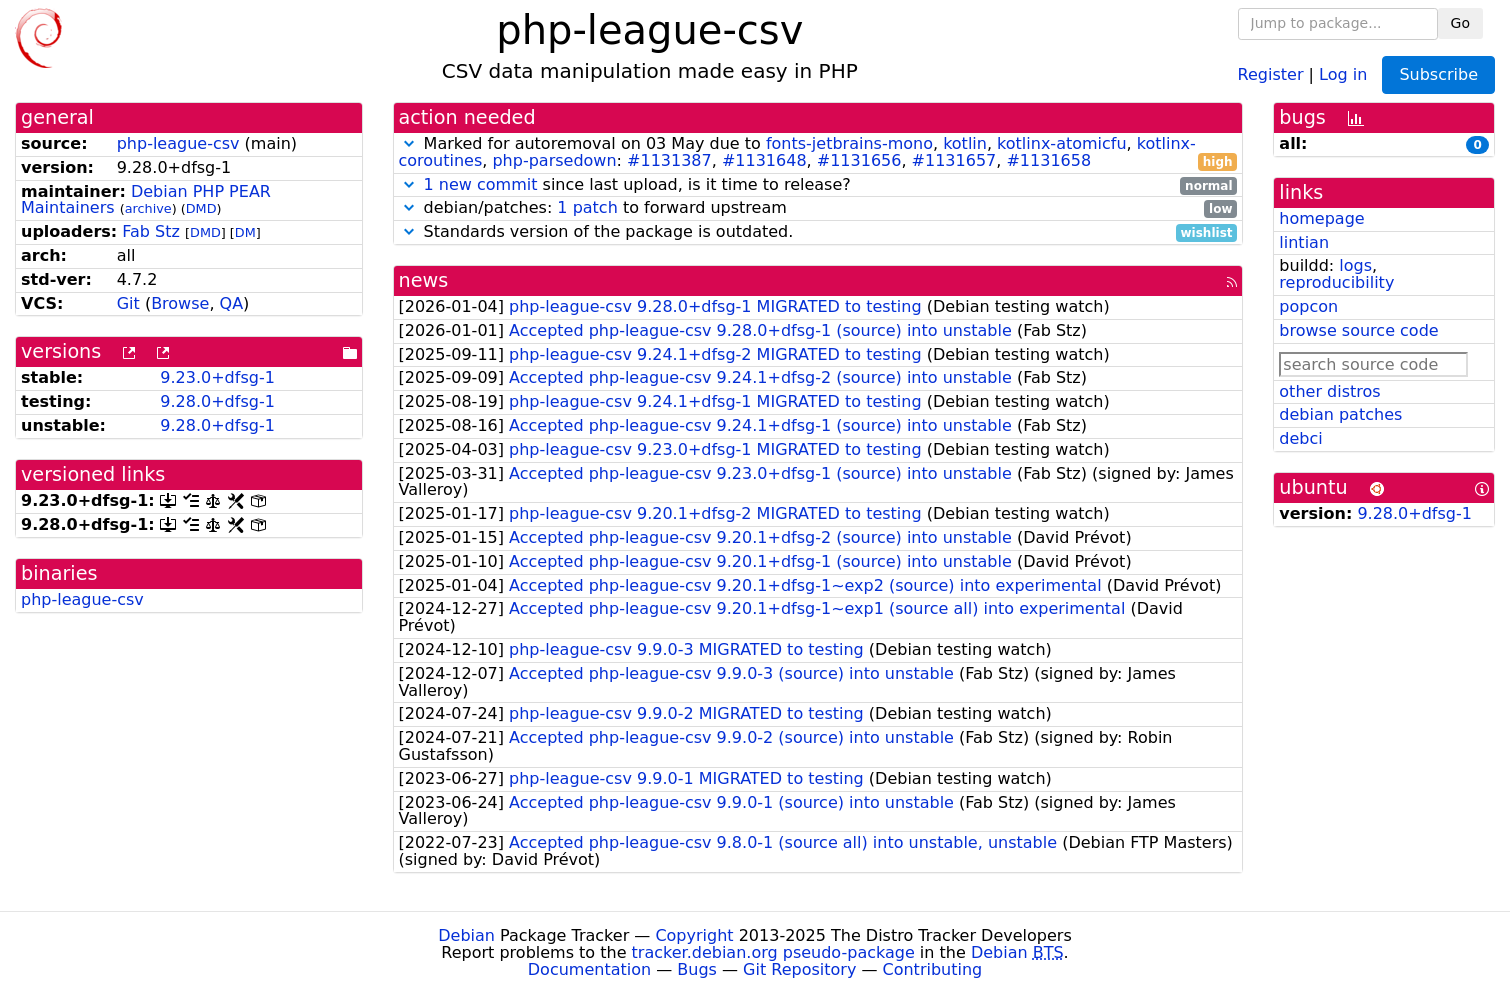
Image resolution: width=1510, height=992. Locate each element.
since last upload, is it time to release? (818, 185)
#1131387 (669, 160)
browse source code (1358, 330)
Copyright (694, 935)
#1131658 (1048, 160)
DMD (201, 208)
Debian (466, 935)
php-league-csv (178, 143)
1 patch (587, 207)
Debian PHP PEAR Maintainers (146, 200)
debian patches (1340, 414)
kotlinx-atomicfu (1062, 143)
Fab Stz (151, 231)
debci (1300, 438)
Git (128, 303)
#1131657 (954, 160)
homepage (1321, 218)
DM (245, 232)
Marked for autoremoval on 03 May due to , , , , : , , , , (818, 153)
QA (232, 303)
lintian (1304, 242)
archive (148, 208)
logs (1355, 265)
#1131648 (764, 160)
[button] (409, 143)
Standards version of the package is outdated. (818, 232)
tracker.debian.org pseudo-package (773, 952)
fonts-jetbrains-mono (849, 143)
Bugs (697, 969)
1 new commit (481, 184)
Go (1460, 23)
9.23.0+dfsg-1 (217, 377)
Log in (1343, 73)
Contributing (933, 969)
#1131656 (859, 160)
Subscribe (1438, 74)
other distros (1329, 391)
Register (1271, 73)
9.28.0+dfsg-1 (217, 401)
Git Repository (799, 969)
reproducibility (1336, 282)
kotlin (965, 143)
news (424, 280)
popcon (1308, 306)
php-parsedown (554, 160)
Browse (180, 303)
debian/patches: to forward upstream (818, 208)
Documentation (589, 969)
